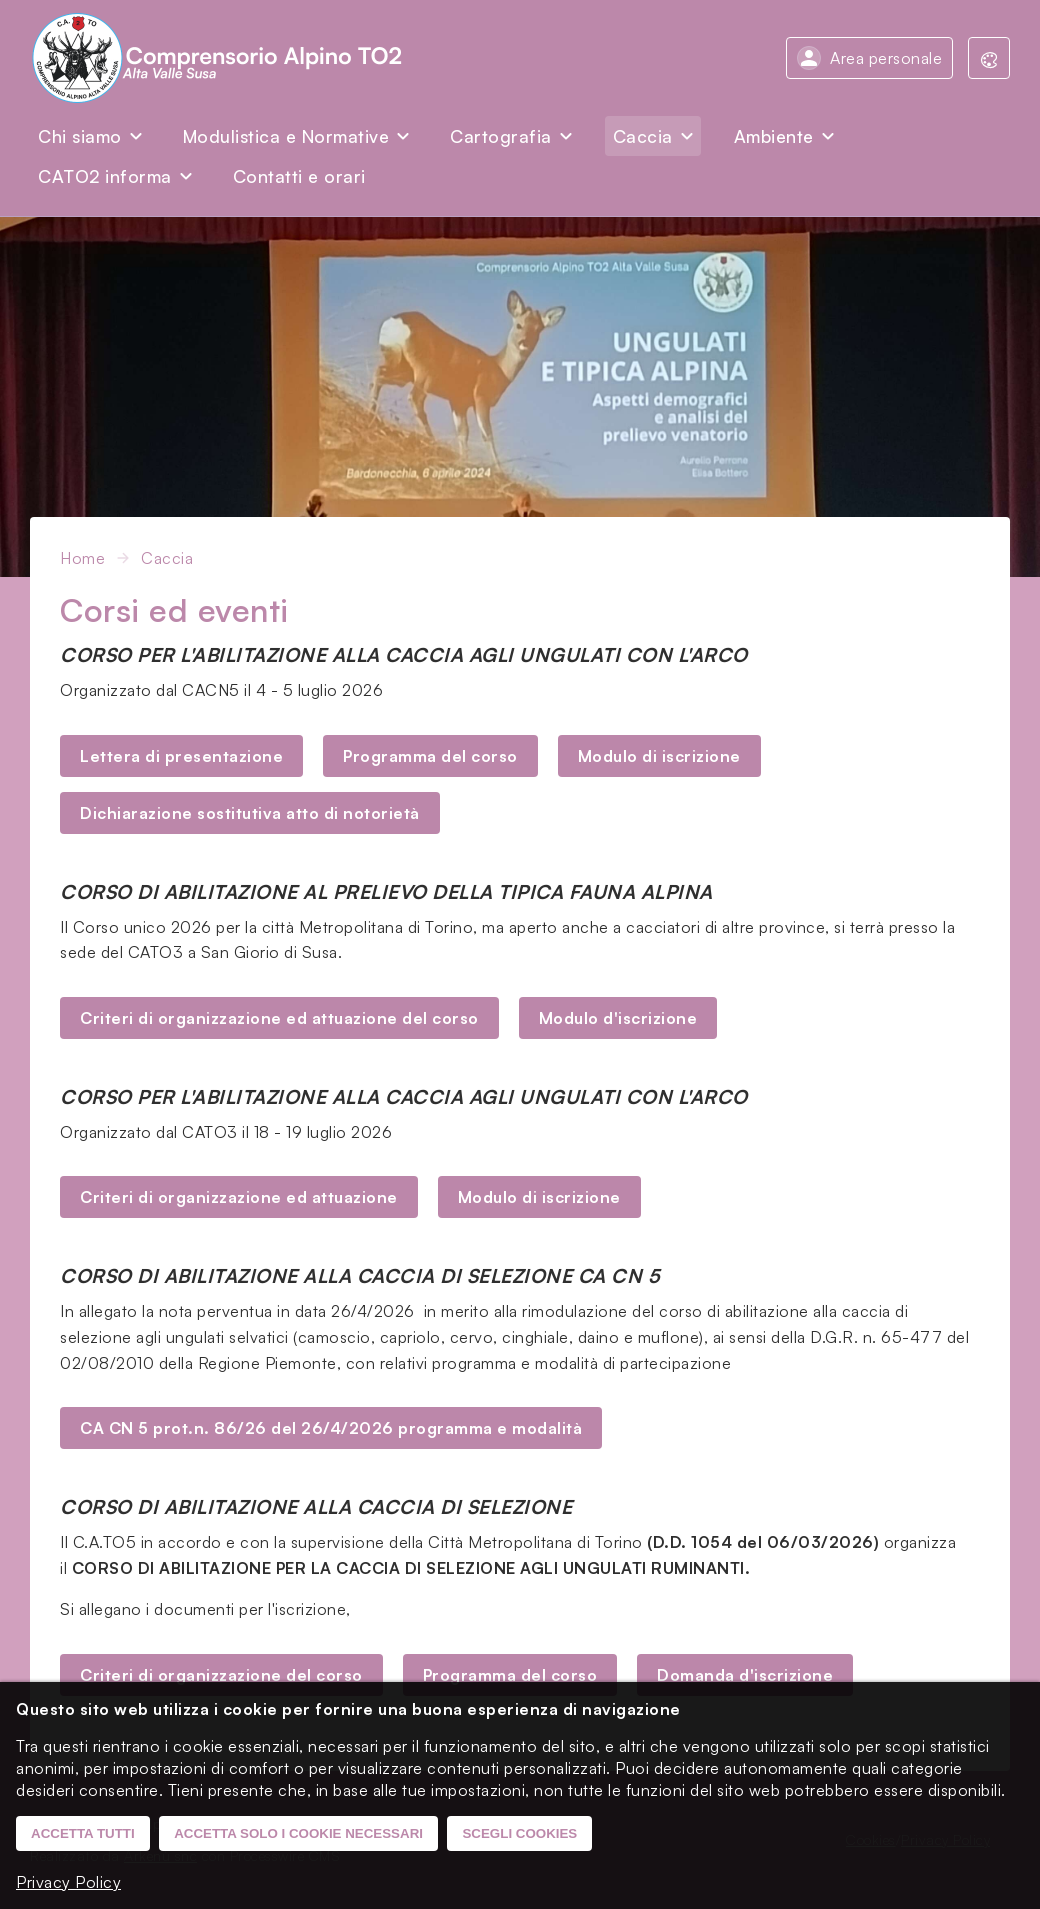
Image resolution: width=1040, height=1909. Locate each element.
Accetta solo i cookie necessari (298, 1833)
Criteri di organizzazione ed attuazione (239, 1197)
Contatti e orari (299, 176)
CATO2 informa (105, 176)
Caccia (643, 136)
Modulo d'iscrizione (618, 1018)
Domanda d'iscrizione (745, 1675)
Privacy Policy (68, 1882)
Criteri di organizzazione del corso (221, 1675)
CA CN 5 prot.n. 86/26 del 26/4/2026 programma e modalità (331, 1428)
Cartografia (501, 136)
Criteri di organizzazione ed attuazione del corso (279, 1018)
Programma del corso (430, 756)
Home (82, 558)
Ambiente (774, 136)
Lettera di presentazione (181, 756)
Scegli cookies (519, 1833)
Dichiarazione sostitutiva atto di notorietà (250, 813)
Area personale (886, 58)
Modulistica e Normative (286, 136)
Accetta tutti (83, 1833)
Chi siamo (80, 136)
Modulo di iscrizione (659, 756)
